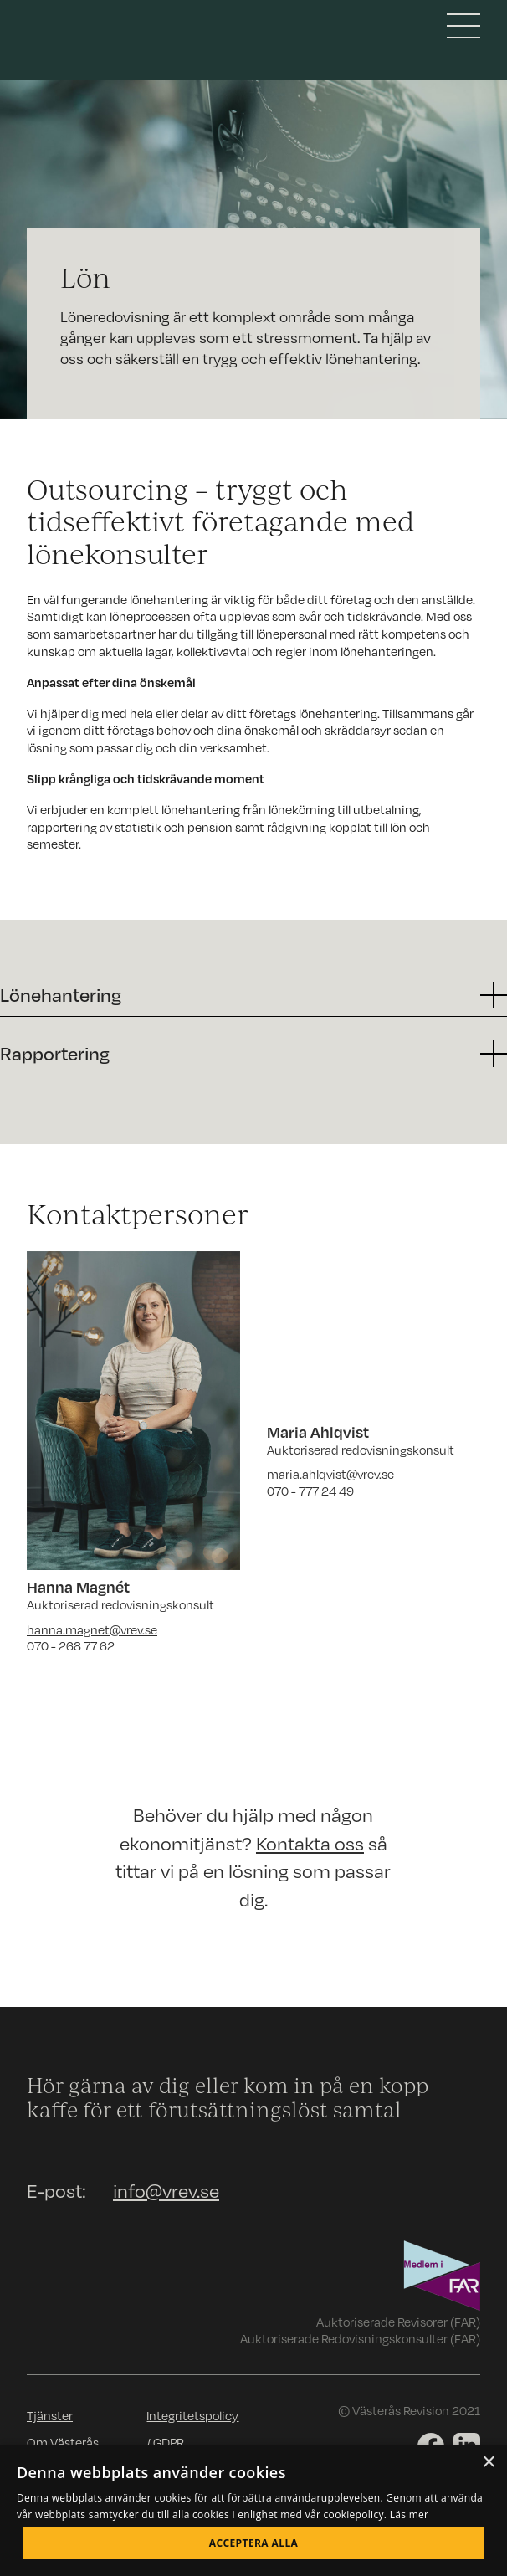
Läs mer (409, 2514)
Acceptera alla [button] (254, 2543)
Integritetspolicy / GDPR (192, 2429)
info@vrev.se (166, 2190)
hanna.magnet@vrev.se (92, 1629)
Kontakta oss (310, 1843)
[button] (253, 995)
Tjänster (50, 2415)
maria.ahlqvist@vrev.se (330, 1473)
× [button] (488, 2462)
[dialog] (253, 2510)
